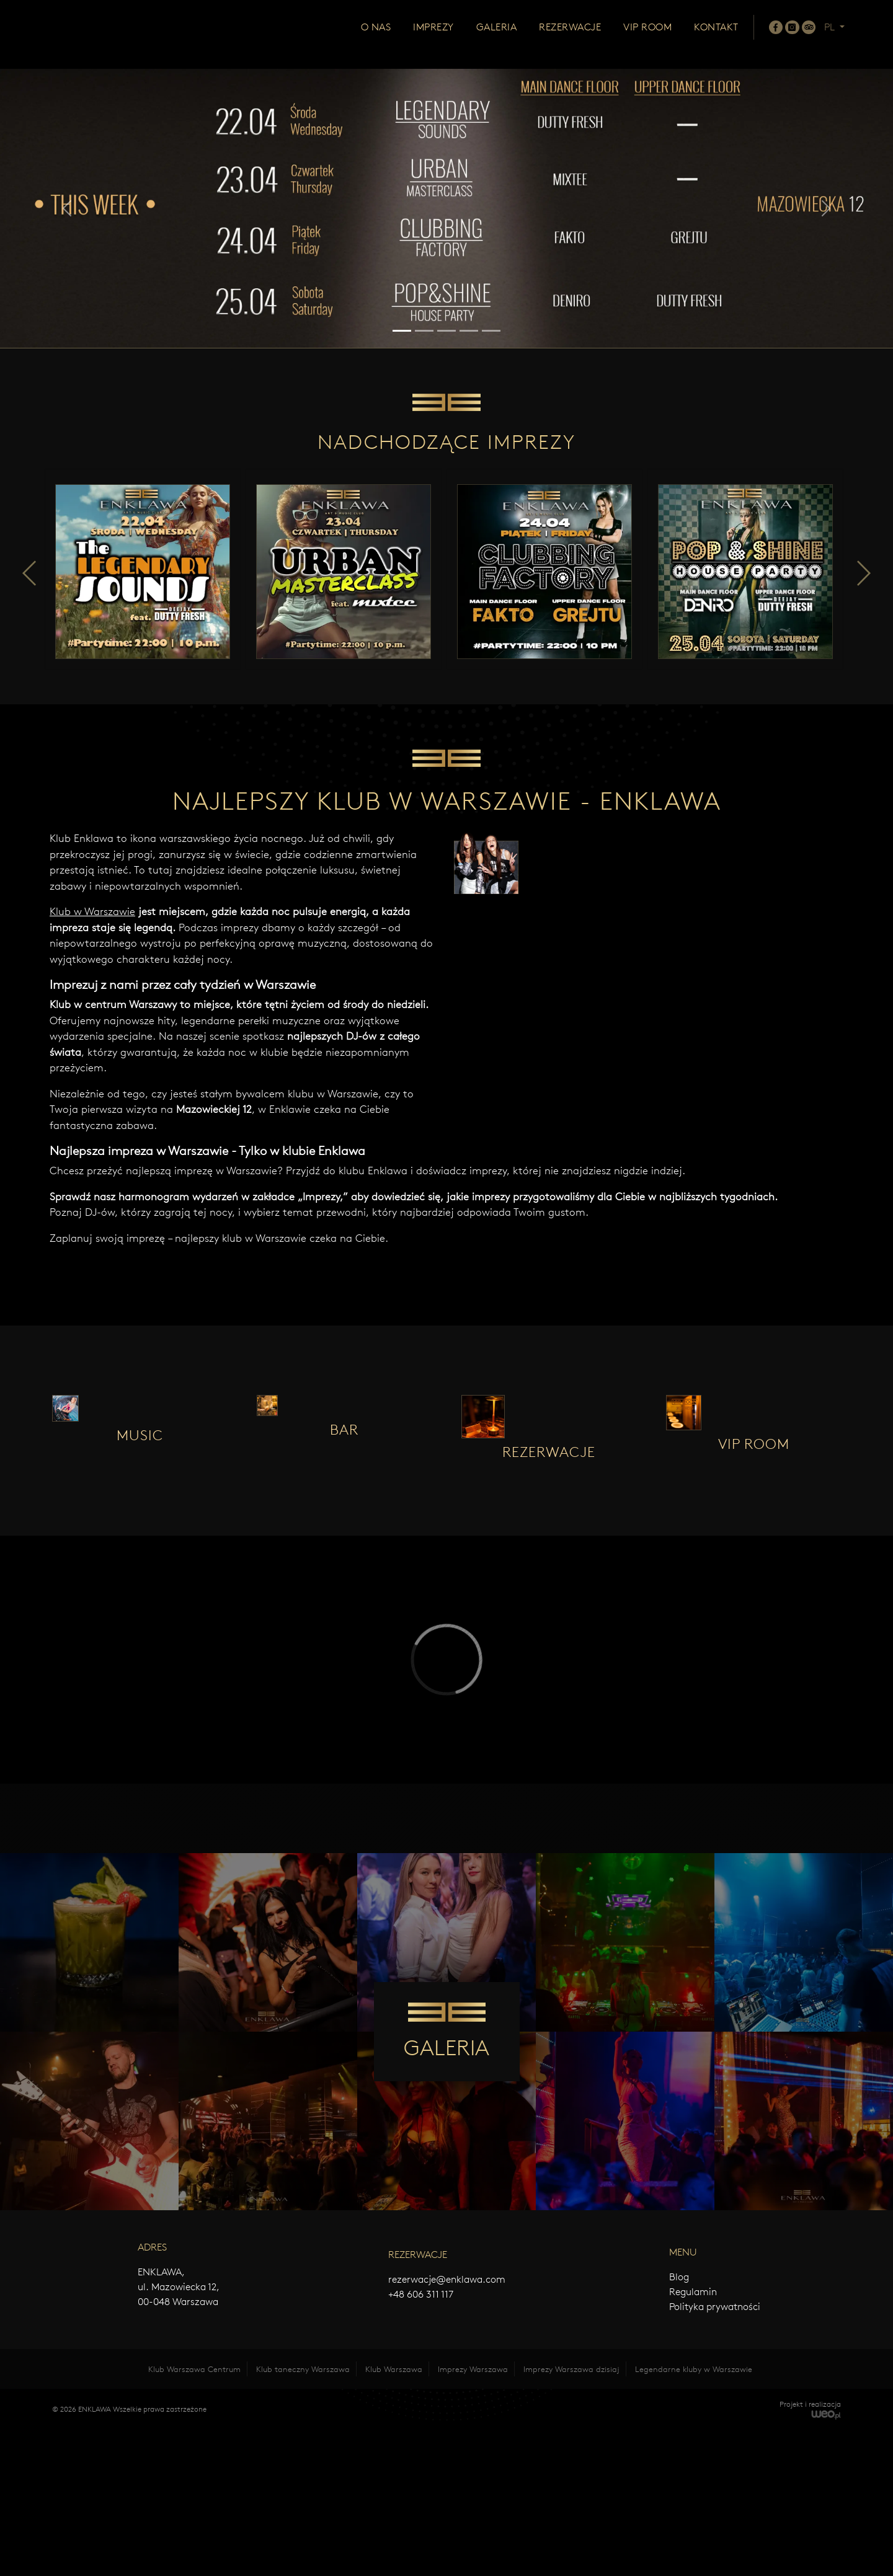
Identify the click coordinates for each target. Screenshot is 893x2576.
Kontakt (716, 36)
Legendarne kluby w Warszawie (693, 2515)
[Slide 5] (491, 331)
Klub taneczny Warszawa (303, 2515)
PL (830, 36)
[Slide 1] (402, 331)
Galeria (496, 36)
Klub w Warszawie (92, 1007)
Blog (679, 2422)
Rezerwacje (570, 36)
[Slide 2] (424, 331)
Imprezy (433, 36)
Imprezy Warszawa (473, 2515)
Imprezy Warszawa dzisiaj (571, 2515)
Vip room (647, 36)
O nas (376, 36)
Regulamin (693, 2437)
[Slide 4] (469, 331)
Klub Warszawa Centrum (194, 2515)
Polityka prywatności (714, 2452)
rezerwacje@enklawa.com (446, 2425)
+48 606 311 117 (420, 2440)
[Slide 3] (446, 331)
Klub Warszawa (393, 2515)
